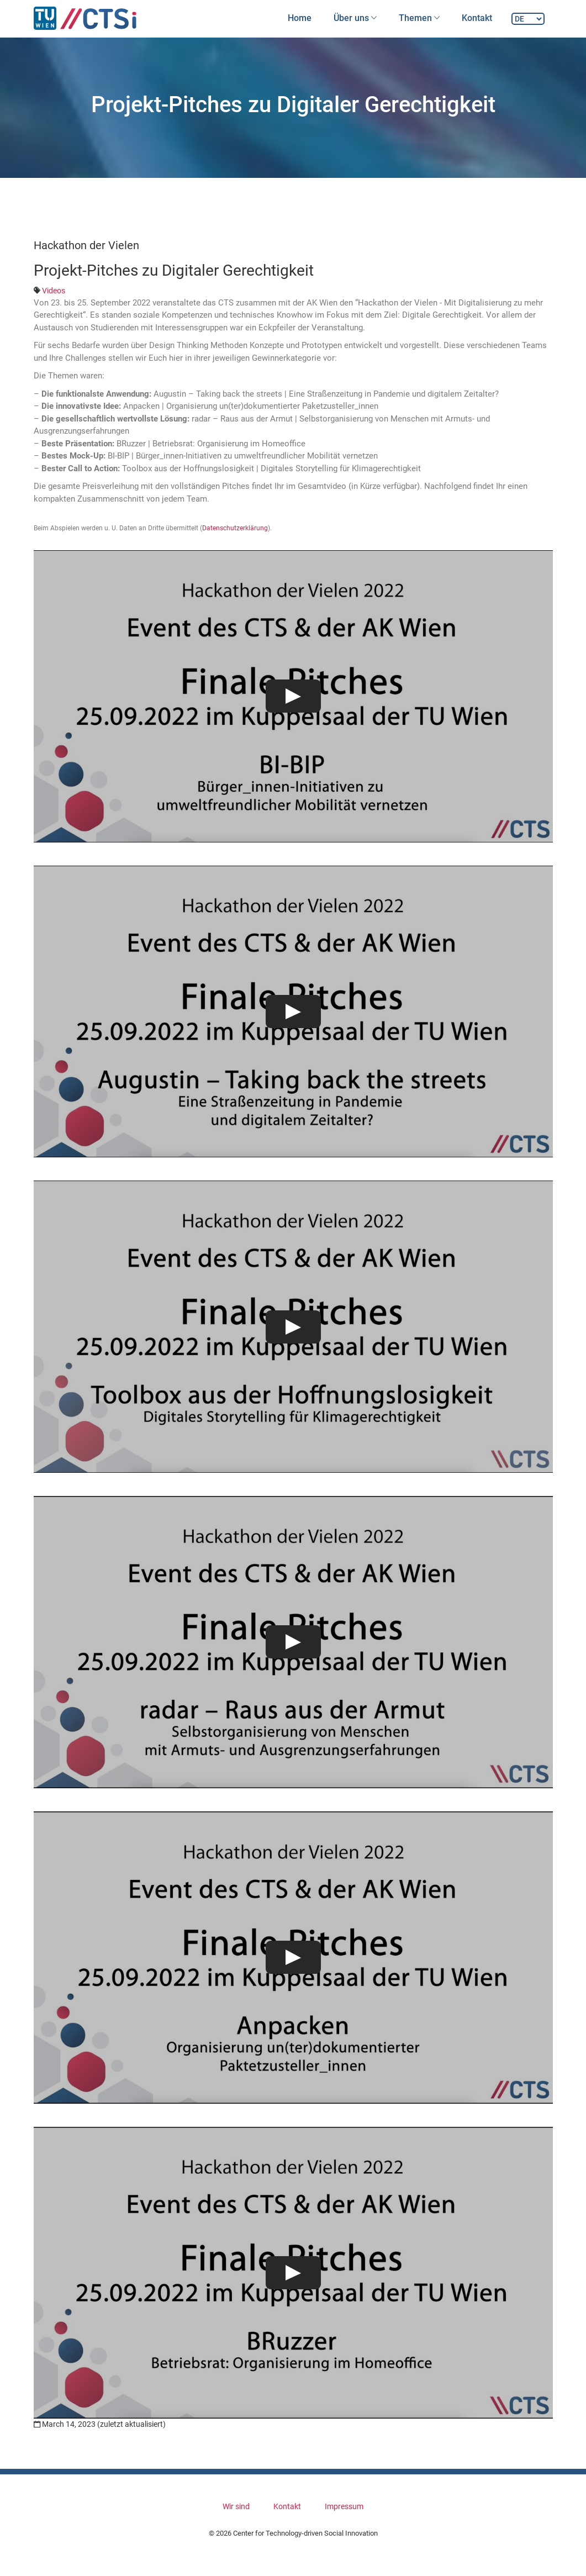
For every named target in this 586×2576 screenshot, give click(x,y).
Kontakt (477, 18)
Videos (53, 290)
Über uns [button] (355, 18)
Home (300, 18)
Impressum (344, 2506)
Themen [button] (419, 18)
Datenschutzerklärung (235, 528)
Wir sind (236, 2506)
